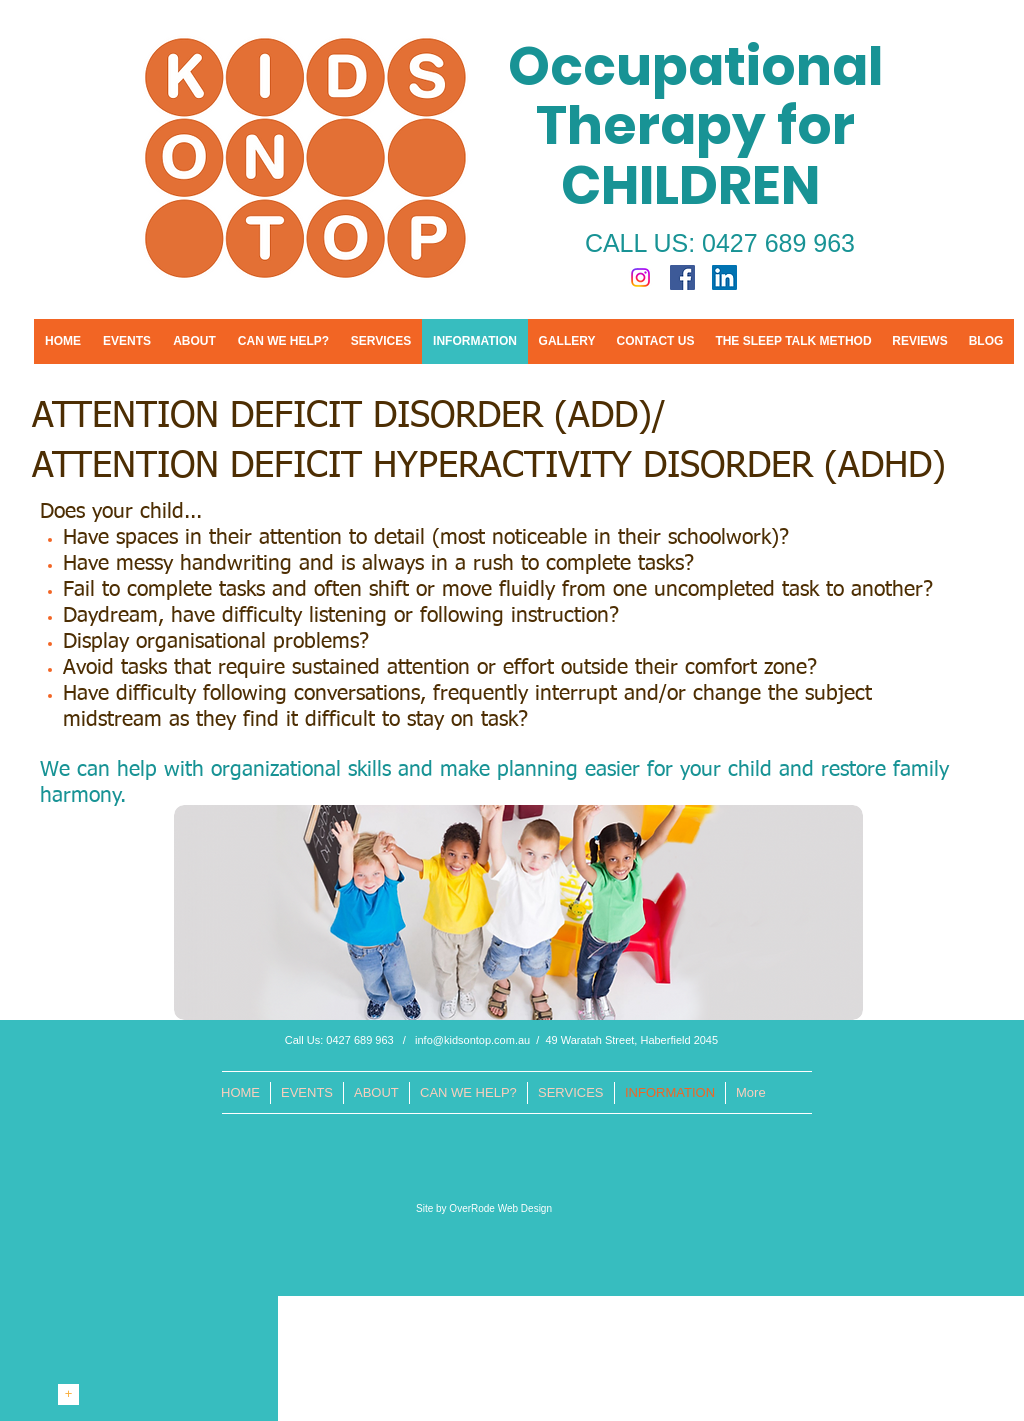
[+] (68, 1394)
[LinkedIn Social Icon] (724, 277)
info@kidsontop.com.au (472, 1040)
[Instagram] (640, 277)
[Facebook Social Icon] (682, 277)
